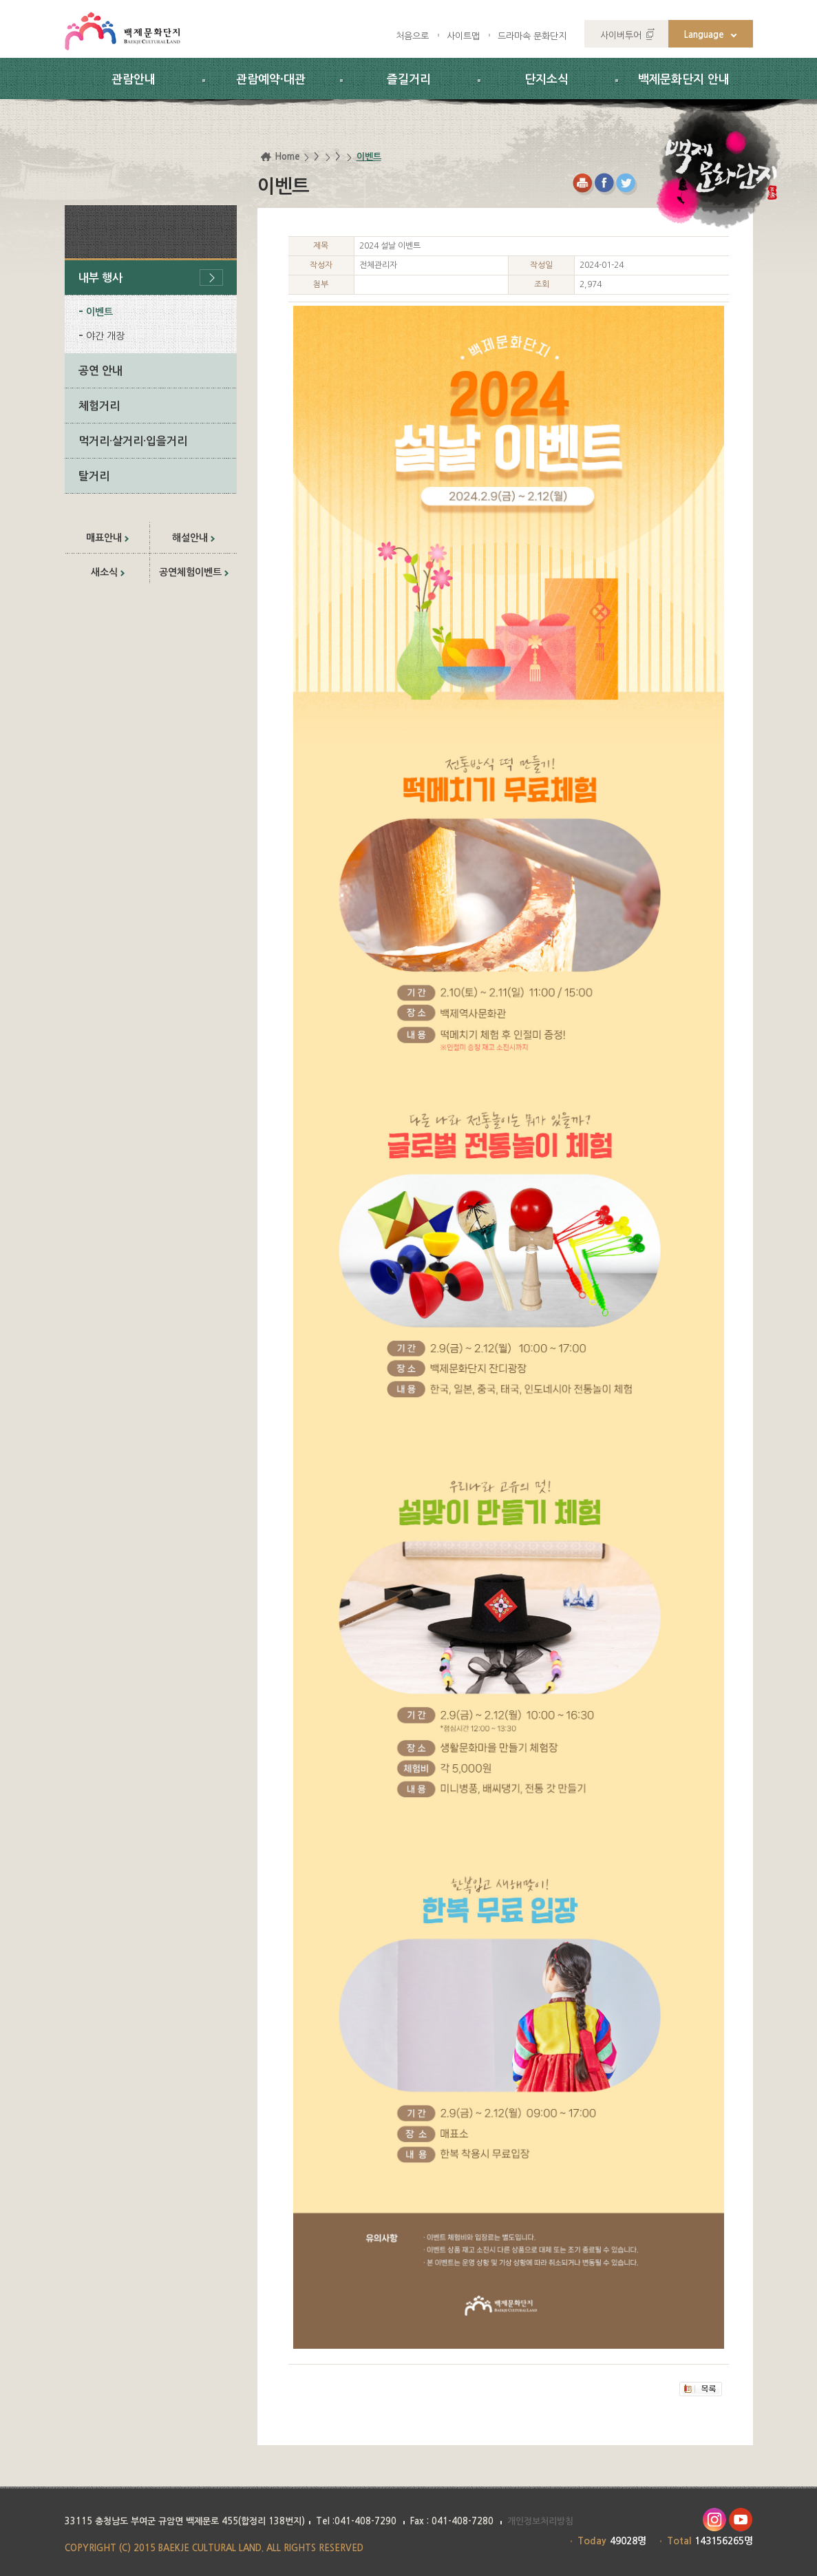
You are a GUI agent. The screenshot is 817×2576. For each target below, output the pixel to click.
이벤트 (99, 312)
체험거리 (99, 406)
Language (704, 34)
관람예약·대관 (271, 79)
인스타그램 (714, 2520)
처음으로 (412, 36)
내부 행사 (100, 278)
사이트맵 (463, 36)
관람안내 (134, 79)
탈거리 (93, 476)
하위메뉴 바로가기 (0, 0)
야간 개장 (105, 336)
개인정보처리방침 (540, 2521)
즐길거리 (409, 79)
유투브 (741, 2520)
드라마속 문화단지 (532, 36)
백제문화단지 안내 (684, 79)
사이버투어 (620, 35)
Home (287, 156)
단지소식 (546, 79)
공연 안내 (100, 371)
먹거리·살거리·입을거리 (132, 441)
